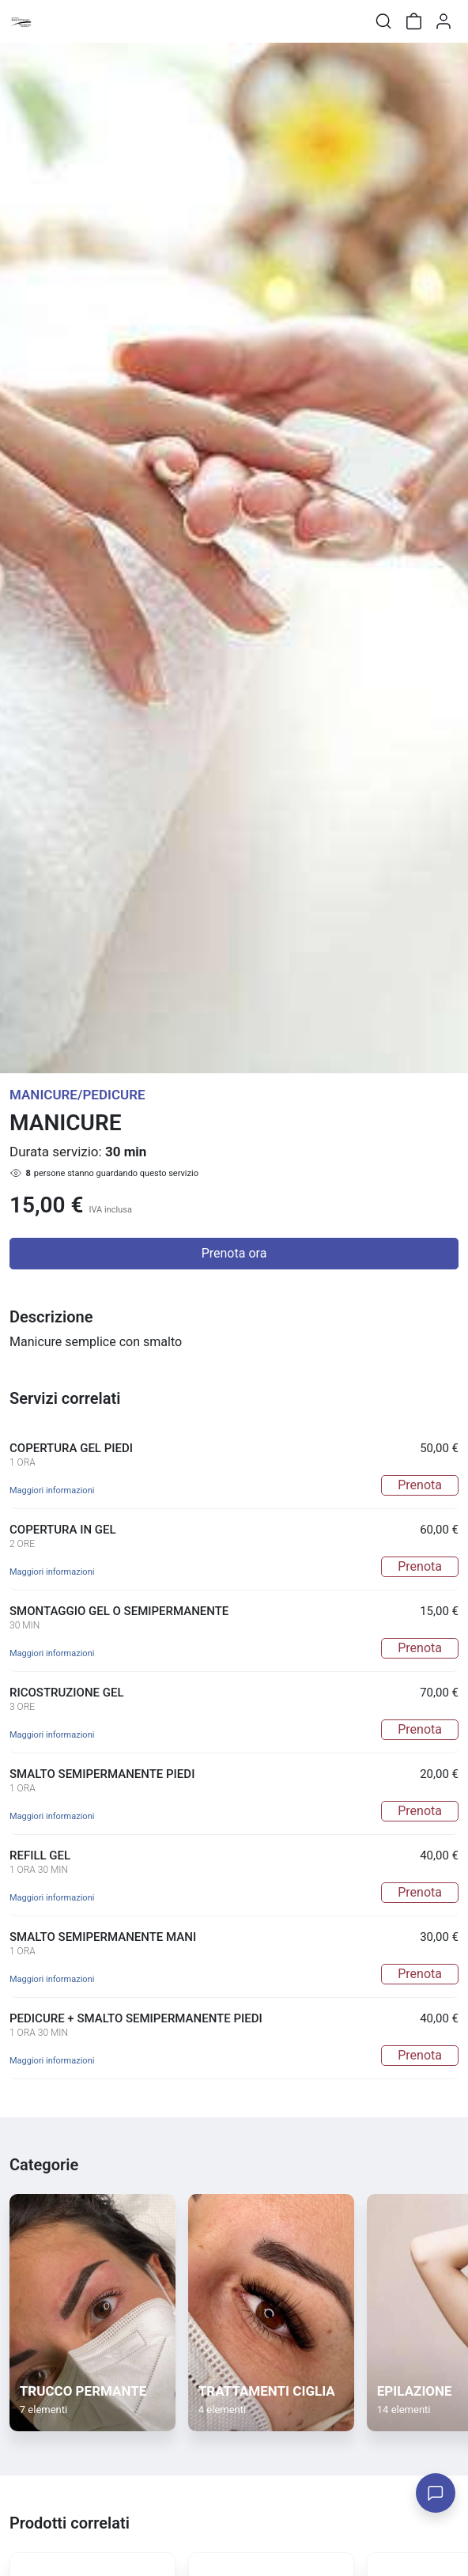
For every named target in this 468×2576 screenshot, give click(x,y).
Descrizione (50, 1316)
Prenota (420, 1484)
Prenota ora (234, 1253)
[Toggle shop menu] (53, 21)
